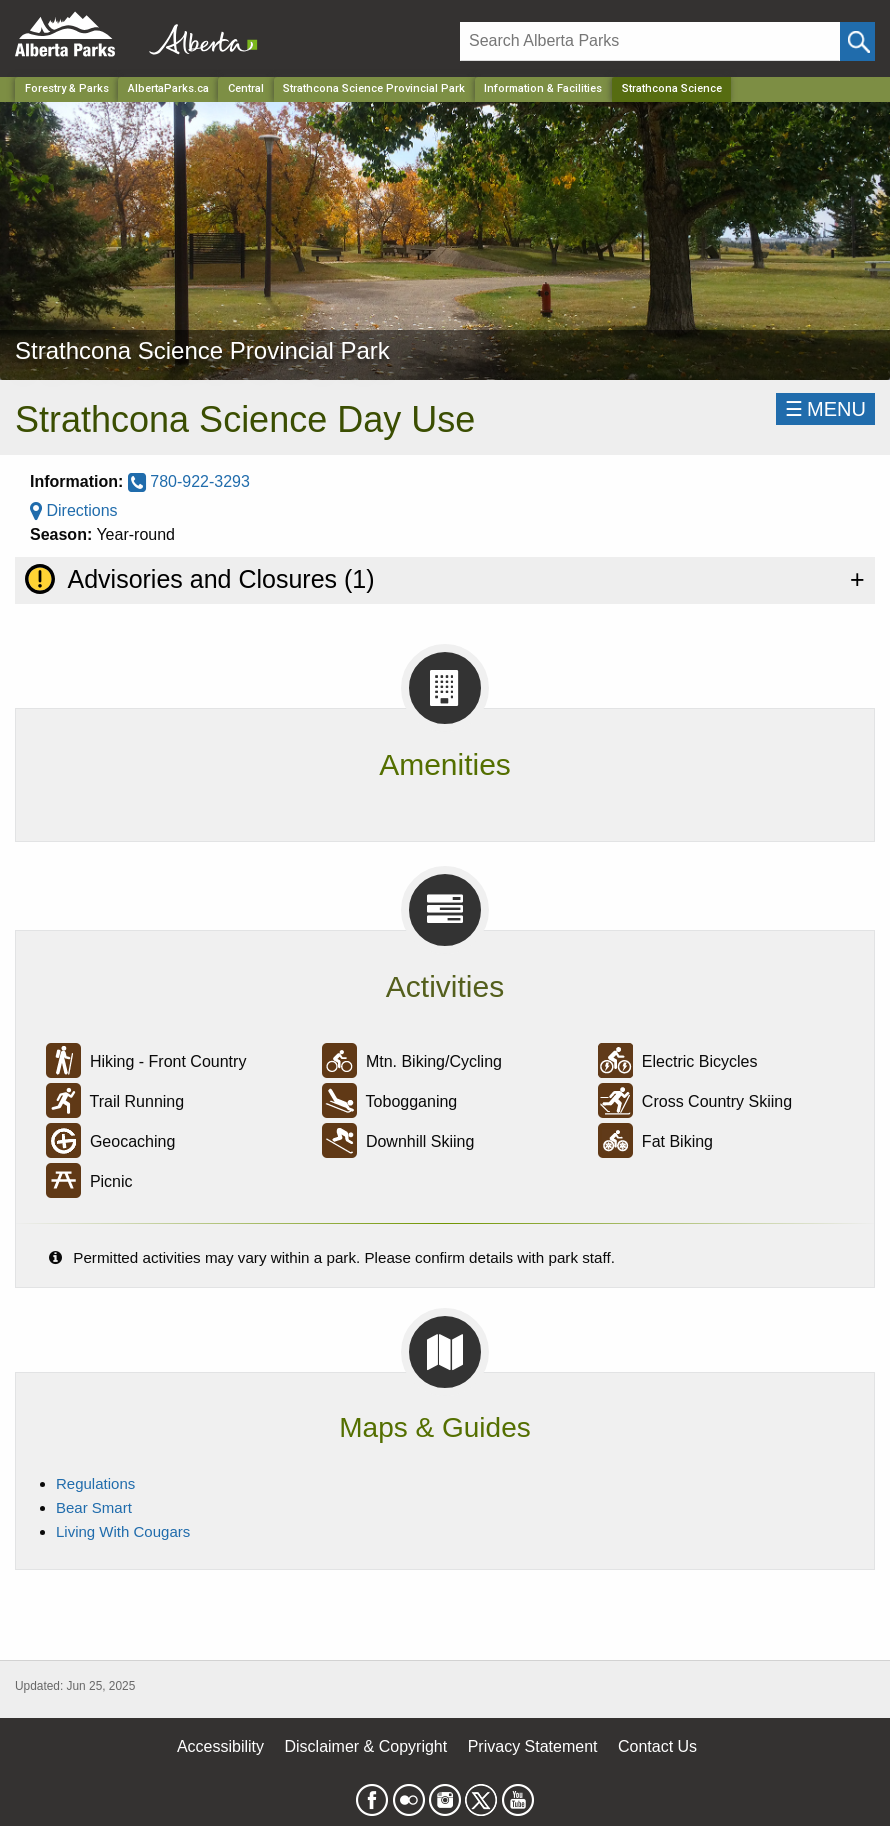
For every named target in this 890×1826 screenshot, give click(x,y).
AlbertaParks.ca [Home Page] (168, 88)
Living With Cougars (123, 1531)
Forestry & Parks (67, 88)
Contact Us (657, 1746)
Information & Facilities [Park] (543, 88)
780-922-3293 (189, 481)
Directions (74, 510)
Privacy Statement (533, 1746)
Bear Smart (94, 1507)
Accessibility (220, 1746)
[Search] (650, 41)
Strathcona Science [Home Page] (672, 88)
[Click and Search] (857, 41)
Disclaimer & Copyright (366, 1746)
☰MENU (825, 409)
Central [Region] (246, 88)
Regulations (95, 1483)
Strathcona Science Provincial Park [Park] (374, 88)
